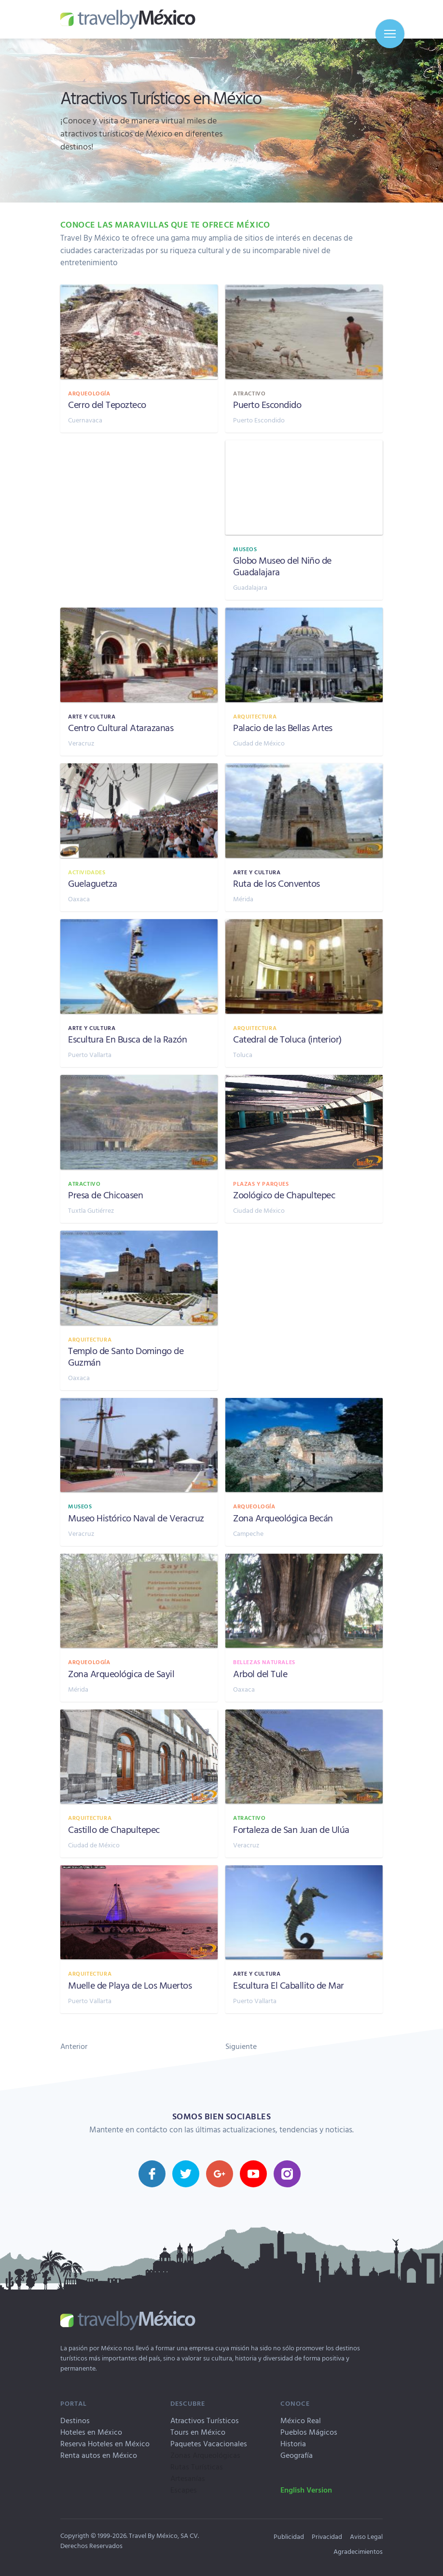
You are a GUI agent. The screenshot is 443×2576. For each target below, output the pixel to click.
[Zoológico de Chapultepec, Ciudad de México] (304, 1149)
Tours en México (197, 2432)
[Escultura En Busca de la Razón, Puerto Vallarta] (139, 993)
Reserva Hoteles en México (105, 2443)
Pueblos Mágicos (308, 2432)
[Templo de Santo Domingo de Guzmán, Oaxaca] (139, 1310)
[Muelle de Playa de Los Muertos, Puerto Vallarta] (139, 1939)
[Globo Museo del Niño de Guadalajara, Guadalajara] (304, 520)
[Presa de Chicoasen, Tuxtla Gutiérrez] (139, 1149)
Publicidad (289, 2536)
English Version (306, 2489)
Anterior (73, 2046)
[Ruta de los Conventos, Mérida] (304, 837)
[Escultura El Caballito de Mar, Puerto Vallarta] (304, 1939)
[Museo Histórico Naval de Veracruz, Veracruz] (139, 1472)
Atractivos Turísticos (204, 2420)
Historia (293, 2443)
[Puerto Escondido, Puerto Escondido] (304, 359)
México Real (300, 2420)
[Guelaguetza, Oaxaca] (139, 837)
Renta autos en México (98, 2455)
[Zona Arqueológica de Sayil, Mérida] (139, 1628)
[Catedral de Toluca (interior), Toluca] (304, 993)
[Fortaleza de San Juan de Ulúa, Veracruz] (304, 1783)
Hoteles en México (91, 2432)
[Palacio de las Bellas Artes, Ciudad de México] (304, 682)
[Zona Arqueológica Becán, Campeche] (304, 1472)
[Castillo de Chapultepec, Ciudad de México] (139, 1783)
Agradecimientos (358, 2551)
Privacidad (327, 2536)
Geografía (296, 2455)
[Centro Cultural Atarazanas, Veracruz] (139, 682)
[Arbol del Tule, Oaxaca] (304, 1628)
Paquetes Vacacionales (208, 2443)
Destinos (75, 2420)
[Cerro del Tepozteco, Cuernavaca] (139, 359)
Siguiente (241, 2046)
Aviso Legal (366, 2536)
